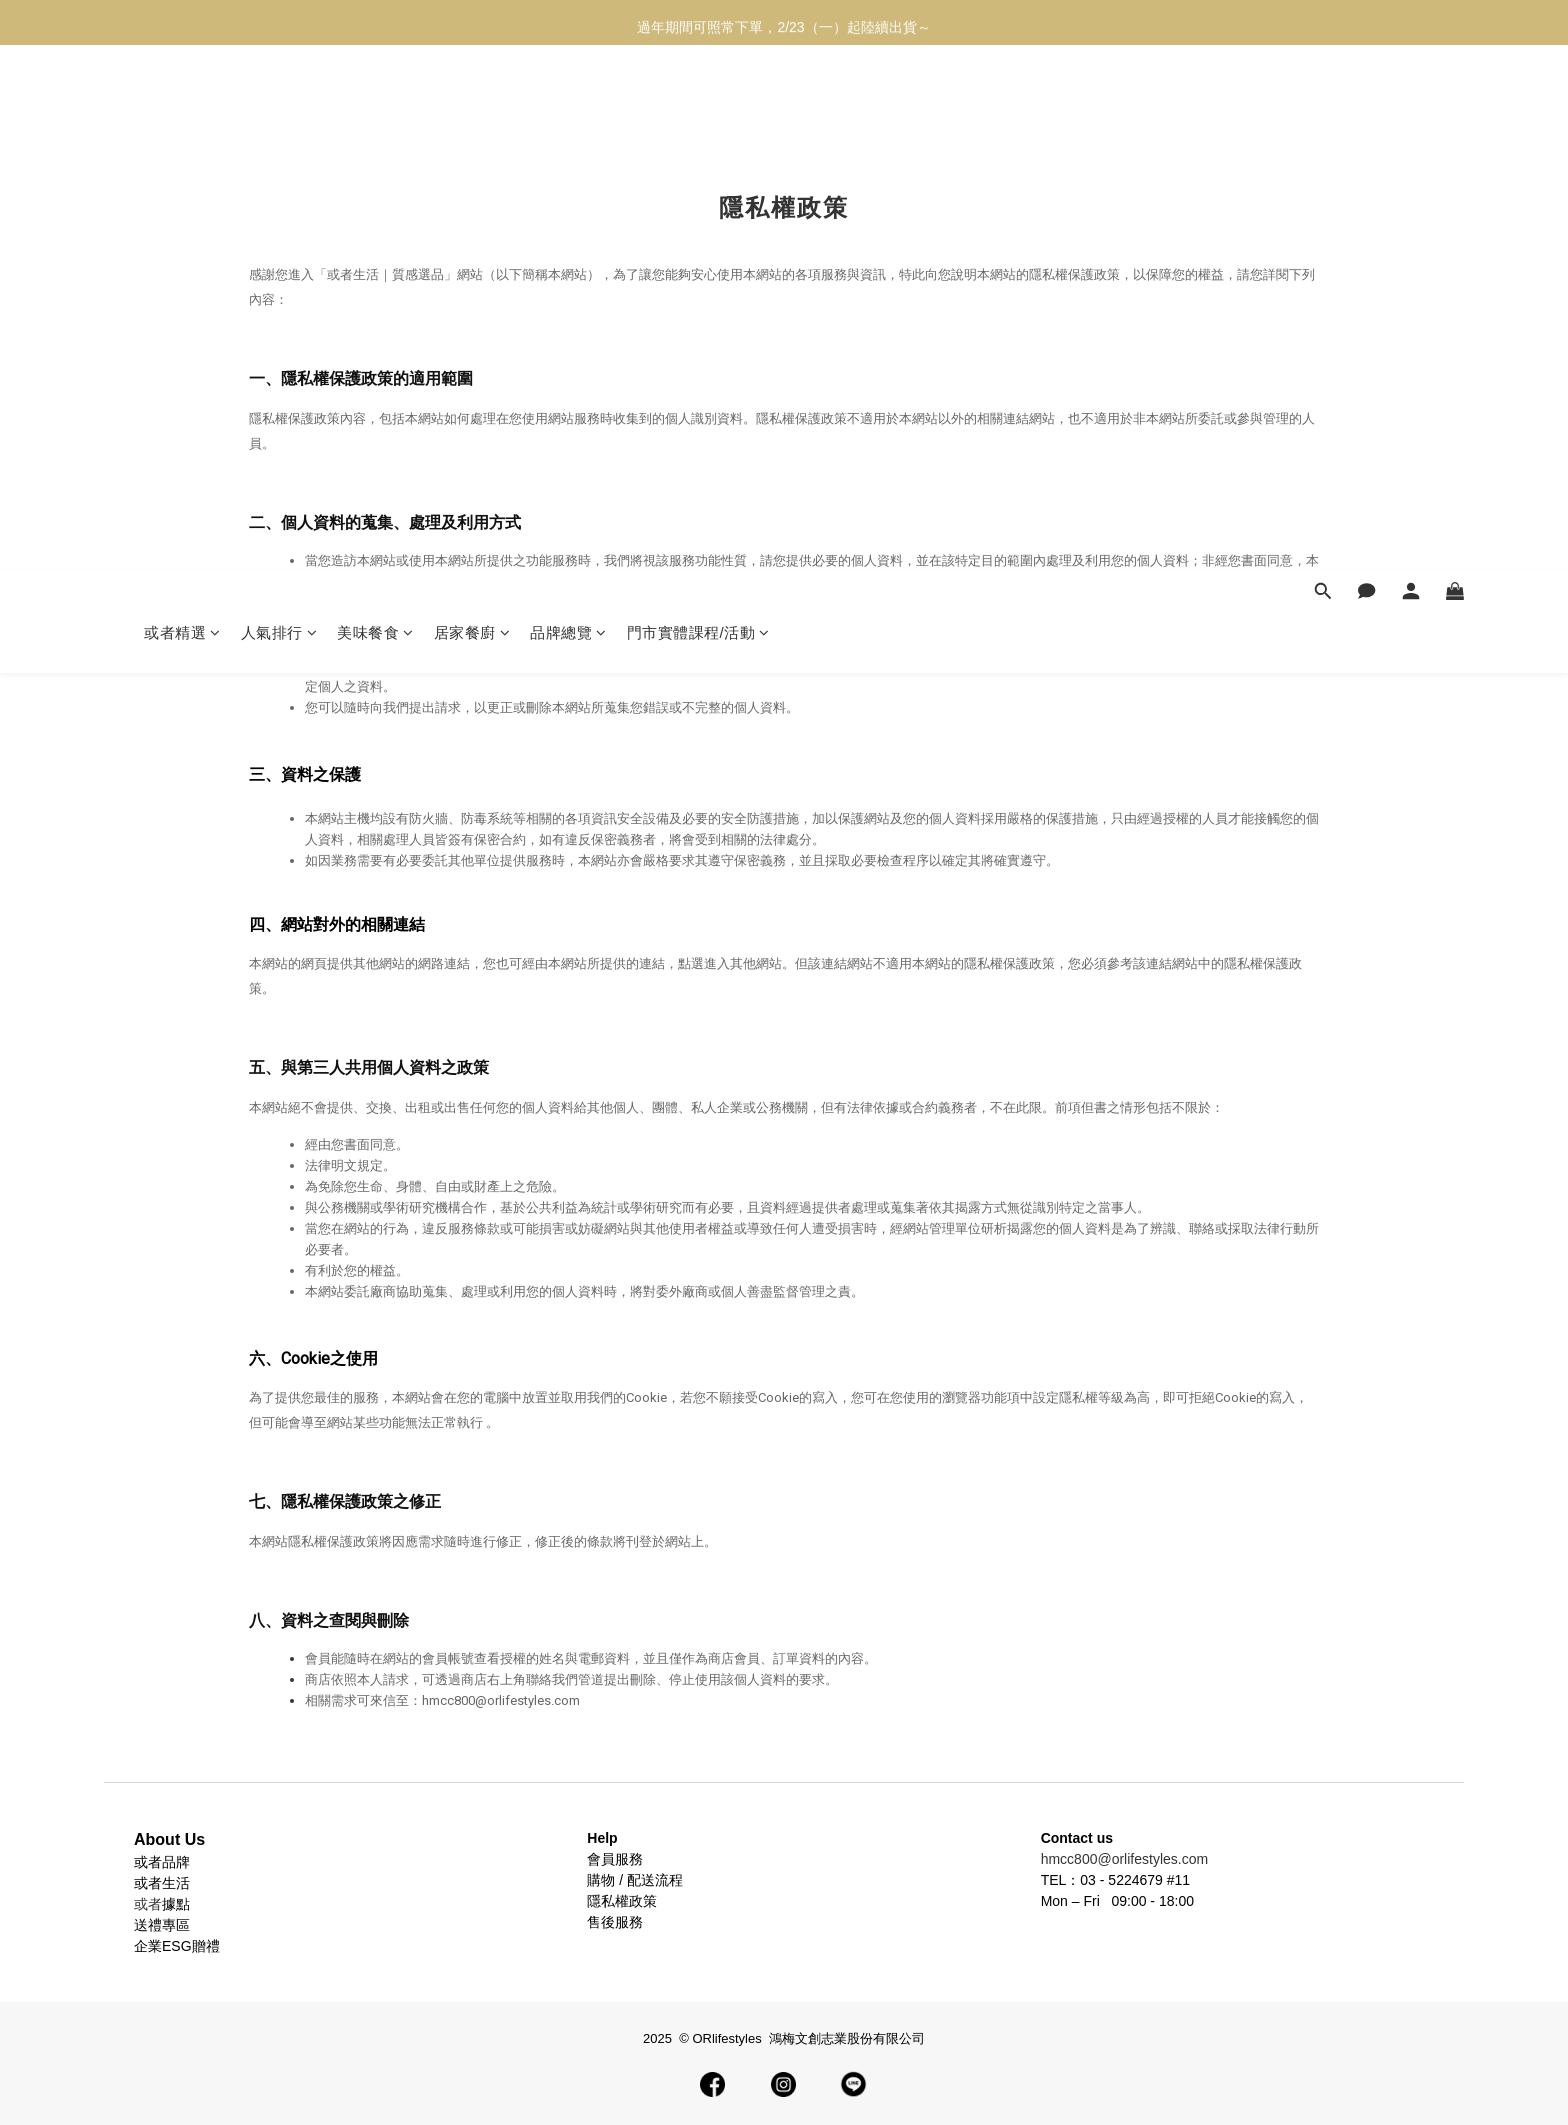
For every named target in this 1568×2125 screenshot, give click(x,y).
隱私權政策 (622, 1901)
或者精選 (182, 107)
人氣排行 (279, 107)
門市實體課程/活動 (698, 107)
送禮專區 (162, 1925)
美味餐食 (375, 107)
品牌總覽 (568, 107)
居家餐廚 (472, 107)
